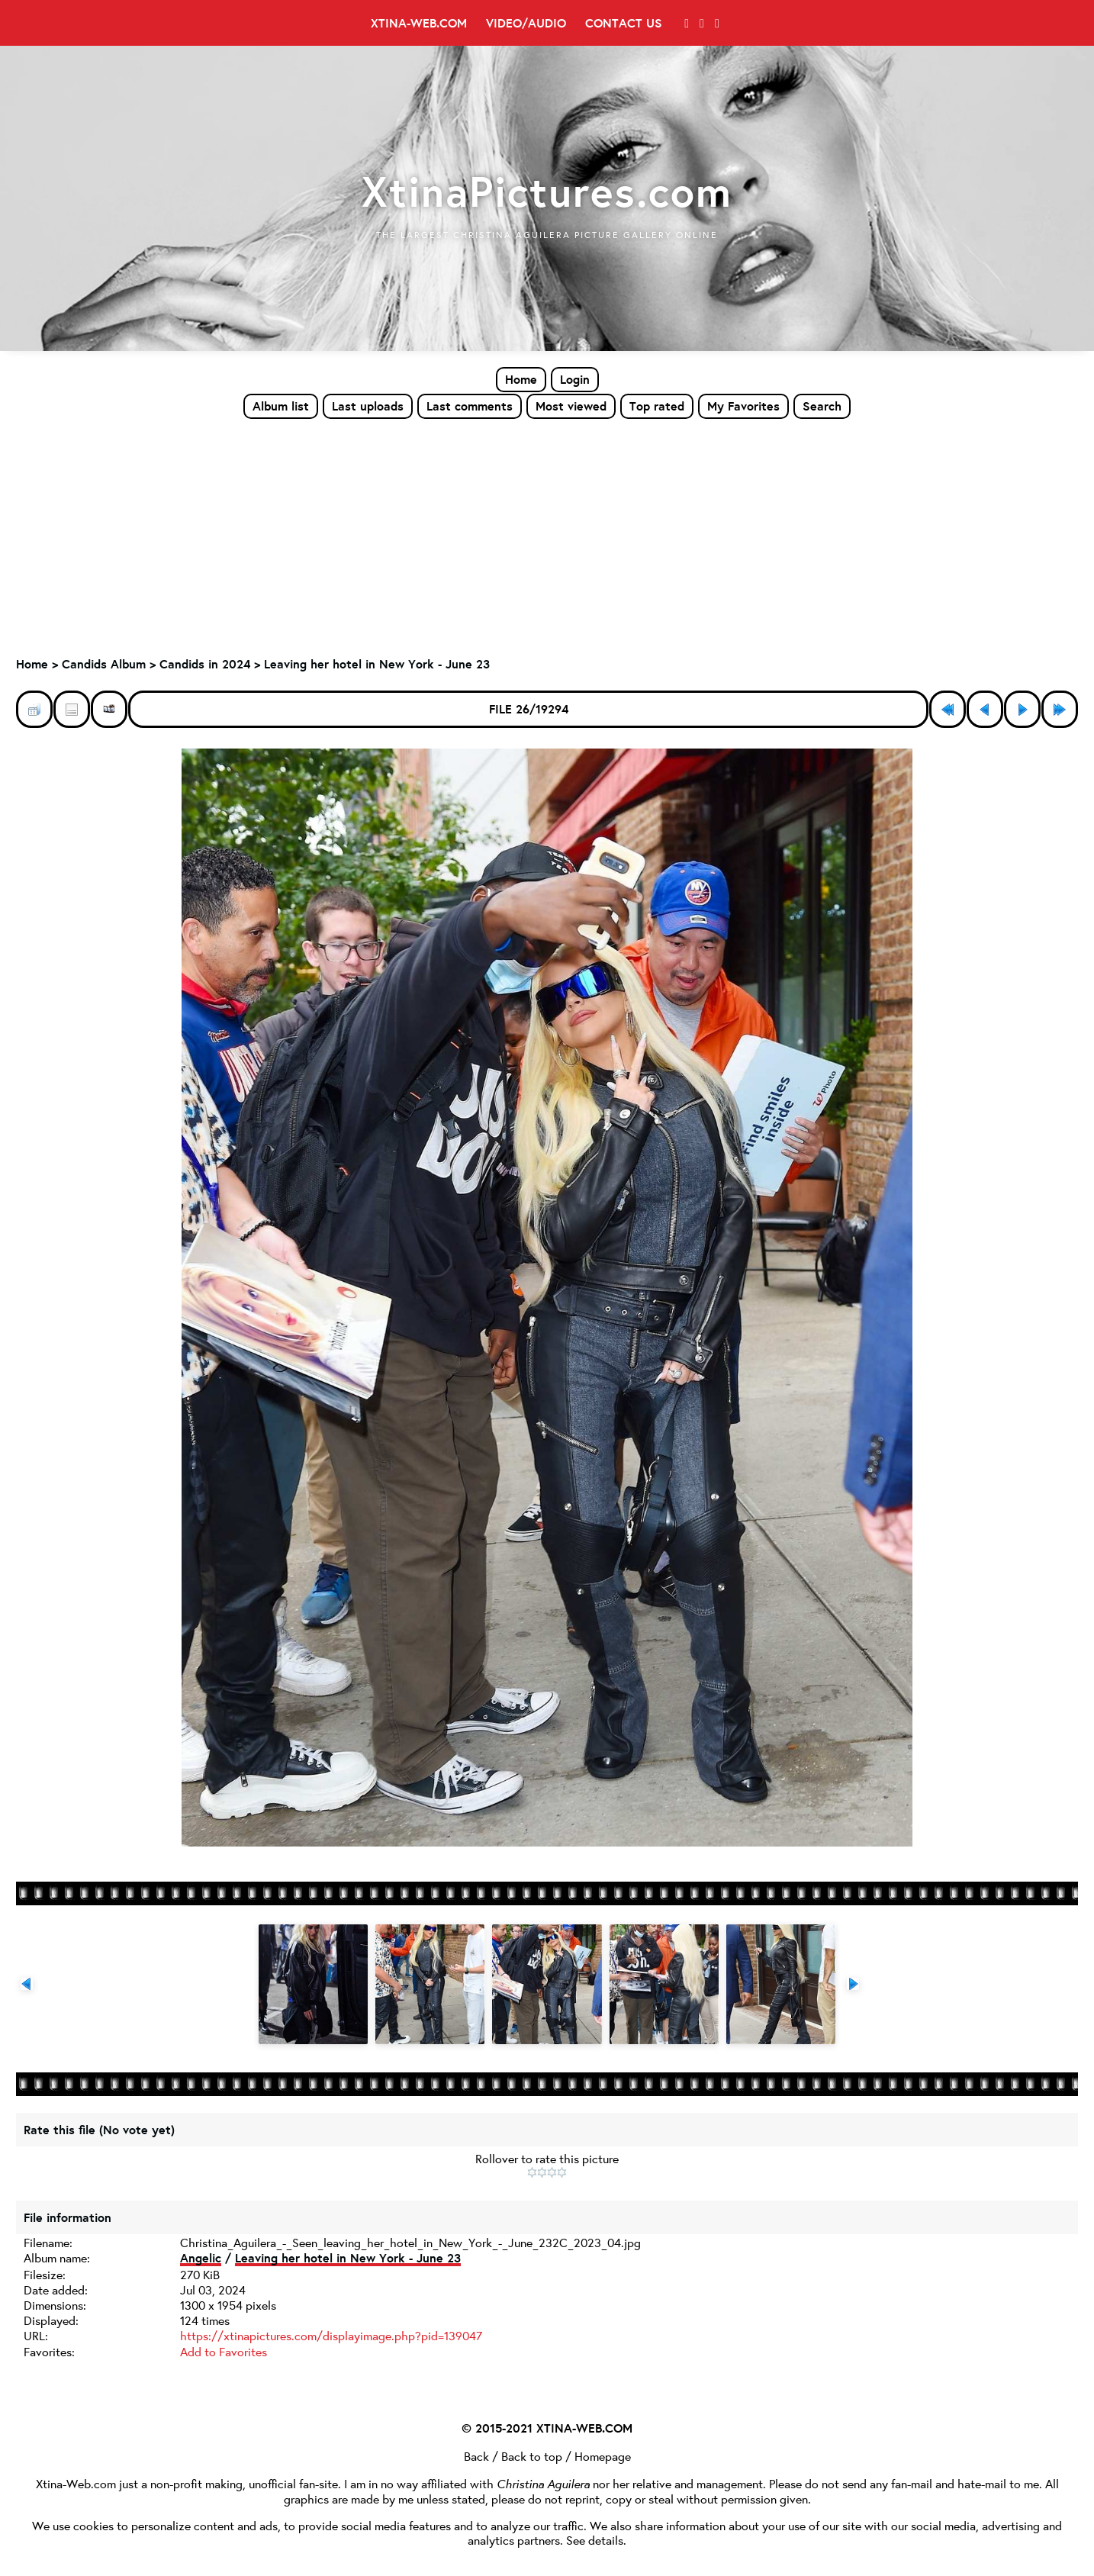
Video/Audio (526, 22)
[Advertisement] (547, 535)
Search (822, 406)
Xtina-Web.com (419, 22)
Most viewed (571, 406)
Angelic (200, 2258)
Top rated (656, 406)
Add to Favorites (223, 2351)
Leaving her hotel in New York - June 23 (377, 664)
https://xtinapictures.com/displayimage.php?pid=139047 (331, 2336)
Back (476, 2454)
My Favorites (743, 406)
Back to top (531, 2454)
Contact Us (623, 22)
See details (594, 2538)
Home (521, 379)
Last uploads (368, 406)
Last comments (469, 406)
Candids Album (104, 664)
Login (575, 379)
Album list (281, 406)
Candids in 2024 (204, 664)
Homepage (602, 2454)
